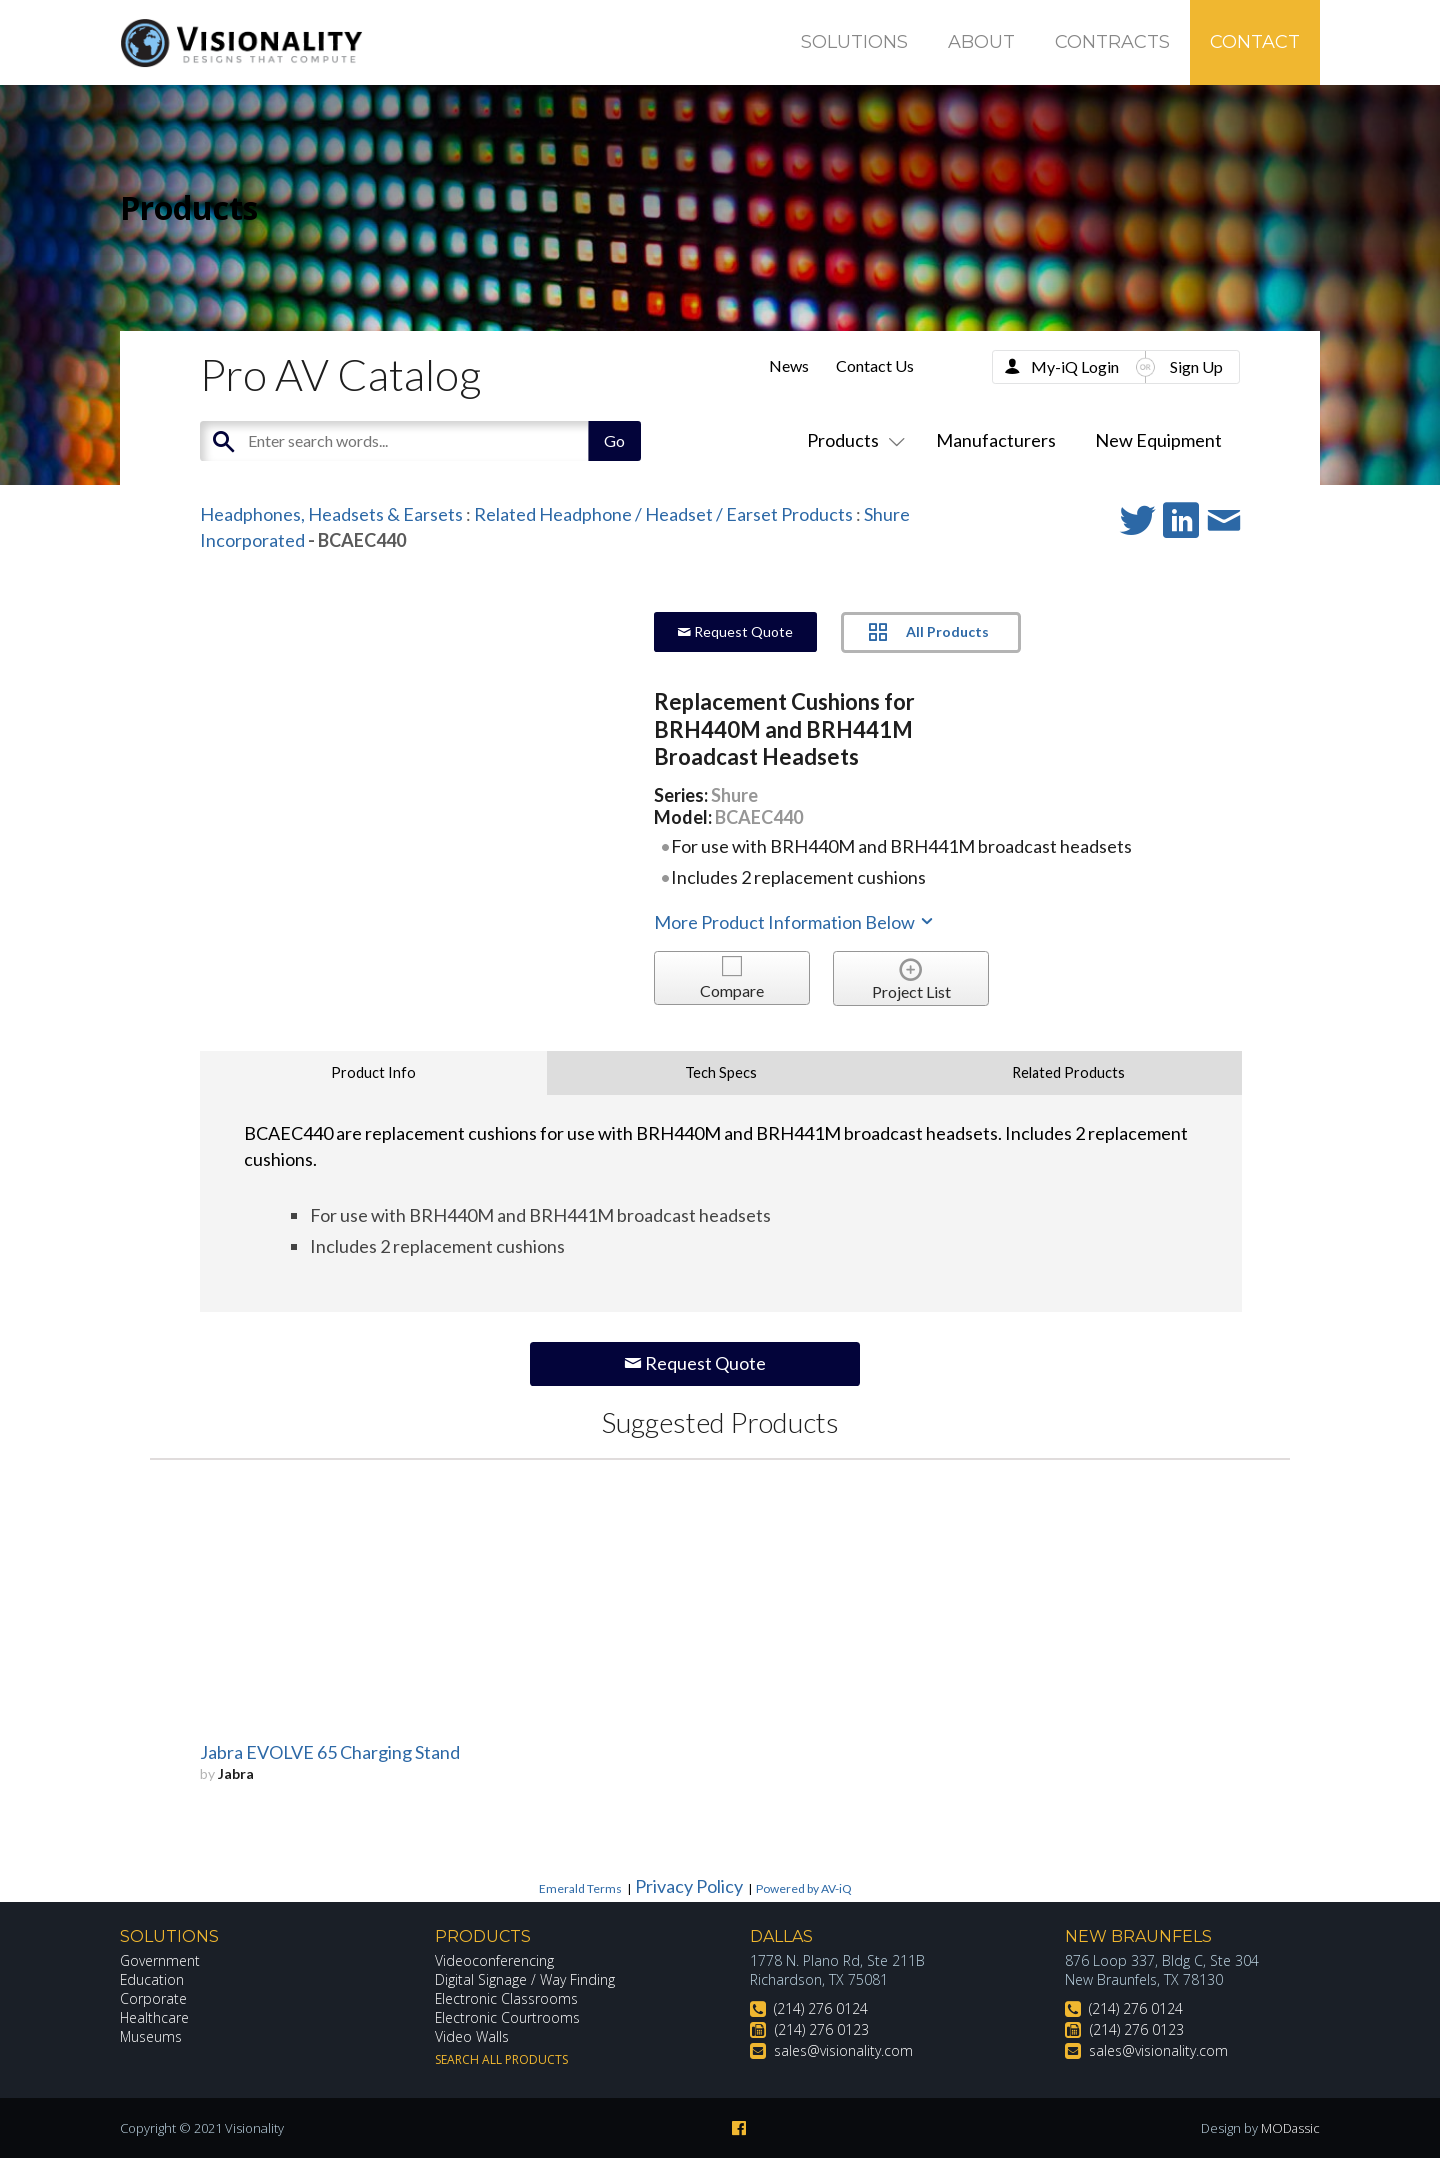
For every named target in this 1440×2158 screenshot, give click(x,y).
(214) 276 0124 (821, 2008)
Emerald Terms (580, 1888)
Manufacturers (996, 440)
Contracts (1112, 42)
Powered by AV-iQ (804, 1888)
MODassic (1290, 2128)
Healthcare (155, 2017)
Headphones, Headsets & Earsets (331, 514)
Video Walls (472, 2036)
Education (152, 1979)
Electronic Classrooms (507, 1998)
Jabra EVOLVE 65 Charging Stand (330, 1752)
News (789, 365)
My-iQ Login (1075, 366)
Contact (1255, 42)
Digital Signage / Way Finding (525, 1979)
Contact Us (875, 365)
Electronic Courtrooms (508, 2017)
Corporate (153, 1998)
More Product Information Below (795, 922)
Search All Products (501, 2059)
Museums (151, 2036)
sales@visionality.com (843, 2050)
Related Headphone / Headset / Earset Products (663, 514)
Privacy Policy (689, 1886)
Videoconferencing (494, 1960)
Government (160, 1960)
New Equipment (1158, 440)
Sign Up (1196, 366)
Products (852, 440)
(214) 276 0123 (822, 2029)
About (981, 42)
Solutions (854, 42)
